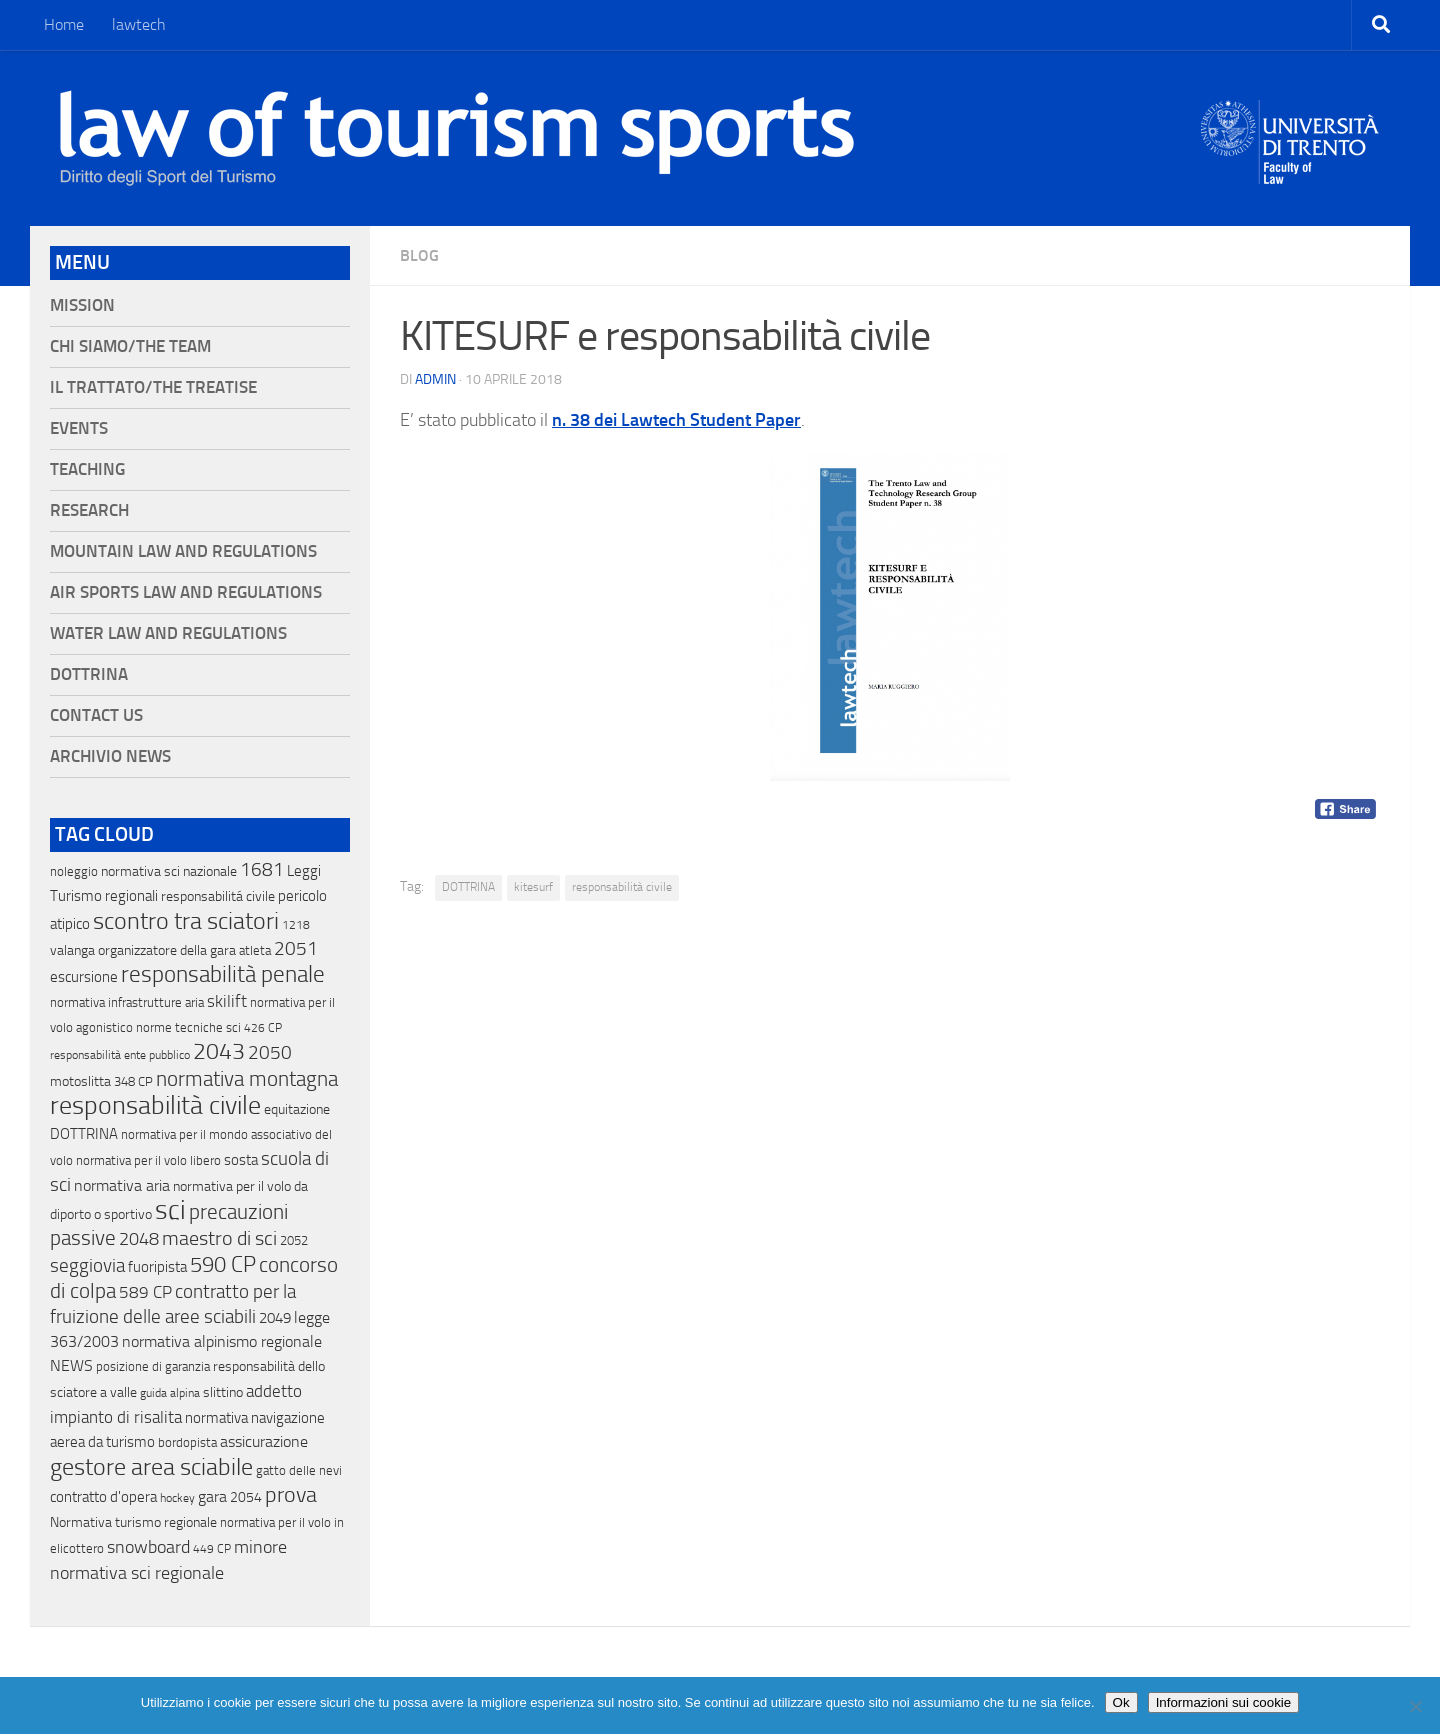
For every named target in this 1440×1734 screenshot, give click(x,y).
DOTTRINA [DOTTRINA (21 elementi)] (84, 1134)
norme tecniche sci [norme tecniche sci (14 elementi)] (188, 1027)
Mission (82, 305)
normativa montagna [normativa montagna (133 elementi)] (247, 1079)
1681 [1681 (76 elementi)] (262, 870)
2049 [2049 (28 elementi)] (275, 1318)
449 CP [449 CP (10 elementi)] (212, 1549)
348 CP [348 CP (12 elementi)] (133, 1081)
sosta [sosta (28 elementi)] (241, 1160)
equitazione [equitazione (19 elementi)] (297, 1109)
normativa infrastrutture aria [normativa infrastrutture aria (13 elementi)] (127, 1002)
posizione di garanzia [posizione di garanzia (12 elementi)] (153, 1366)
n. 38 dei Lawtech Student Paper (676, 420)
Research (89, 510)
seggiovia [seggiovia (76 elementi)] (87, 1266)
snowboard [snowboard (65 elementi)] (148, 1547)
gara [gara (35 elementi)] (212, 1496)
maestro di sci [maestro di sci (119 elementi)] (219, 1238)
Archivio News (110, 756)
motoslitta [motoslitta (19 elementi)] (80, 1081)
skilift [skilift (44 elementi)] (227, 1001)
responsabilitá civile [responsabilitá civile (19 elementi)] (218, 896)
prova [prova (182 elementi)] (291, 1495)
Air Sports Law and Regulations (186, 592)
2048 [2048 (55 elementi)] (139, 1239)
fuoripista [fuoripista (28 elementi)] (157, 1267)
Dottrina (89, 674)
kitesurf (533, 887)
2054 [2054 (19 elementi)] (246, 1497)
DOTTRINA (468, 887)
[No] (1415, 1706)
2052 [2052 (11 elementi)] (294, 1240)
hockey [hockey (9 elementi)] (177, 1498)
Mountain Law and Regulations (183, 551)
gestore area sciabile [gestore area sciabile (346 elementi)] (151, 1467)
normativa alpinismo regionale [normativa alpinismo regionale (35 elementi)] (222, 1341)
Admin (435, 379)
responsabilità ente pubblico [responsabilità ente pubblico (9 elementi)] (120, 1055)
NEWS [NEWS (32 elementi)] (71, 1365)
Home (64, 24)
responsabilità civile (622, 887)
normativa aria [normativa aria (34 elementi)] (122, 1185)
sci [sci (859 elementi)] (170, 1210)
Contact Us (96, 715)
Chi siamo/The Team (130, 346)
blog (419, 255)
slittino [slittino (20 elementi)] (223, 1392)
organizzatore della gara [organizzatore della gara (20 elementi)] (167, 950)
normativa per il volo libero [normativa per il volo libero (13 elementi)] (148, 1160)
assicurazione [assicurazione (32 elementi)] (264, 1441)
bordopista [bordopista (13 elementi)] (187, 1442)
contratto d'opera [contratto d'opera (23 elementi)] (103, 1497)
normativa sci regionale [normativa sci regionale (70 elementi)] (137, 1573)
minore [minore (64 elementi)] (260, 1547)
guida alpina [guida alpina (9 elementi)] (170, 1393)
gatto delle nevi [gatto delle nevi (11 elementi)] (299, 1470)
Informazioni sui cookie (1224, 1702)
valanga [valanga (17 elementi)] (72, 950)
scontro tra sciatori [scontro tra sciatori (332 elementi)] (186, 921)
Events (79, 428)
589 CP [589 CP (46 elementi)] (145, 1292)
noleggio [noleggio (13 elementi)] (74, 871)
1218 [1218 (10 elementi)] (296, 925)
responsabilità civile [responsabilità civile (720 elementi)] (155, 1105)
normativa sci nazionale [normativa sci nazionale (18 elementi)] (169, 871)
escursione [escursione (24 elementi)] (84, 977)
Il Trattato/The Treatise (153, 387)
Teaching (87, 469)
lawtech (139, 24)
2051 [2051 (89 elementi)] (296, 948)
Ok (1121, 1702)
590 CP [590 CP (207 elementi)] (223, 1265)
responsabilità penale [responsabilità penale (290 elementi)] (223, 974)
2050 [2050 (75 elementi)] (270, 1053)
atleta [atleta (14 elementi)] (255, 950)
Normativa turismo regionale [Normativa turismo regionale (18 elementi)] (133, 1522)
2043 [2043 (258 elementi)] (219, 1051)
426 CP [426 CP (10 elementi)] (263, 1028)
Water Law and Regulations (168, 633)
